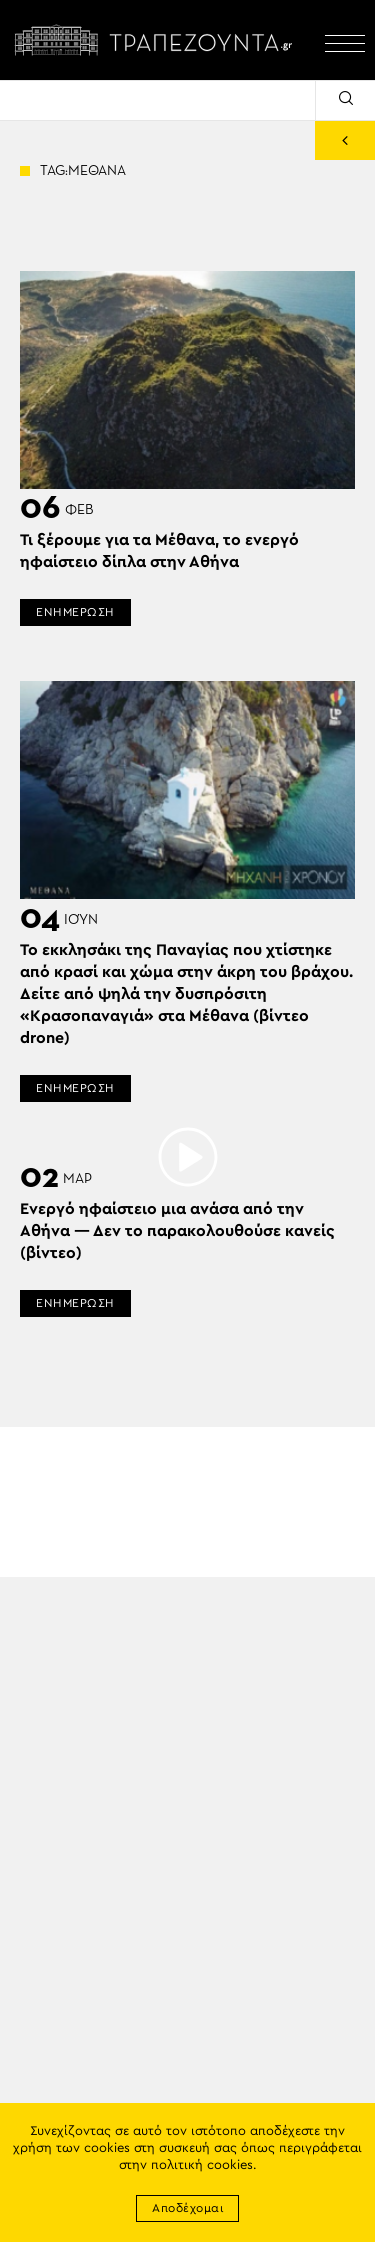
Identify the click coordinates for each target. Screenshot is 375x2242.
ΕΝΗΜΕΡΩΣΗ (75, 612)
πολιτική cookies (202, 2165)
